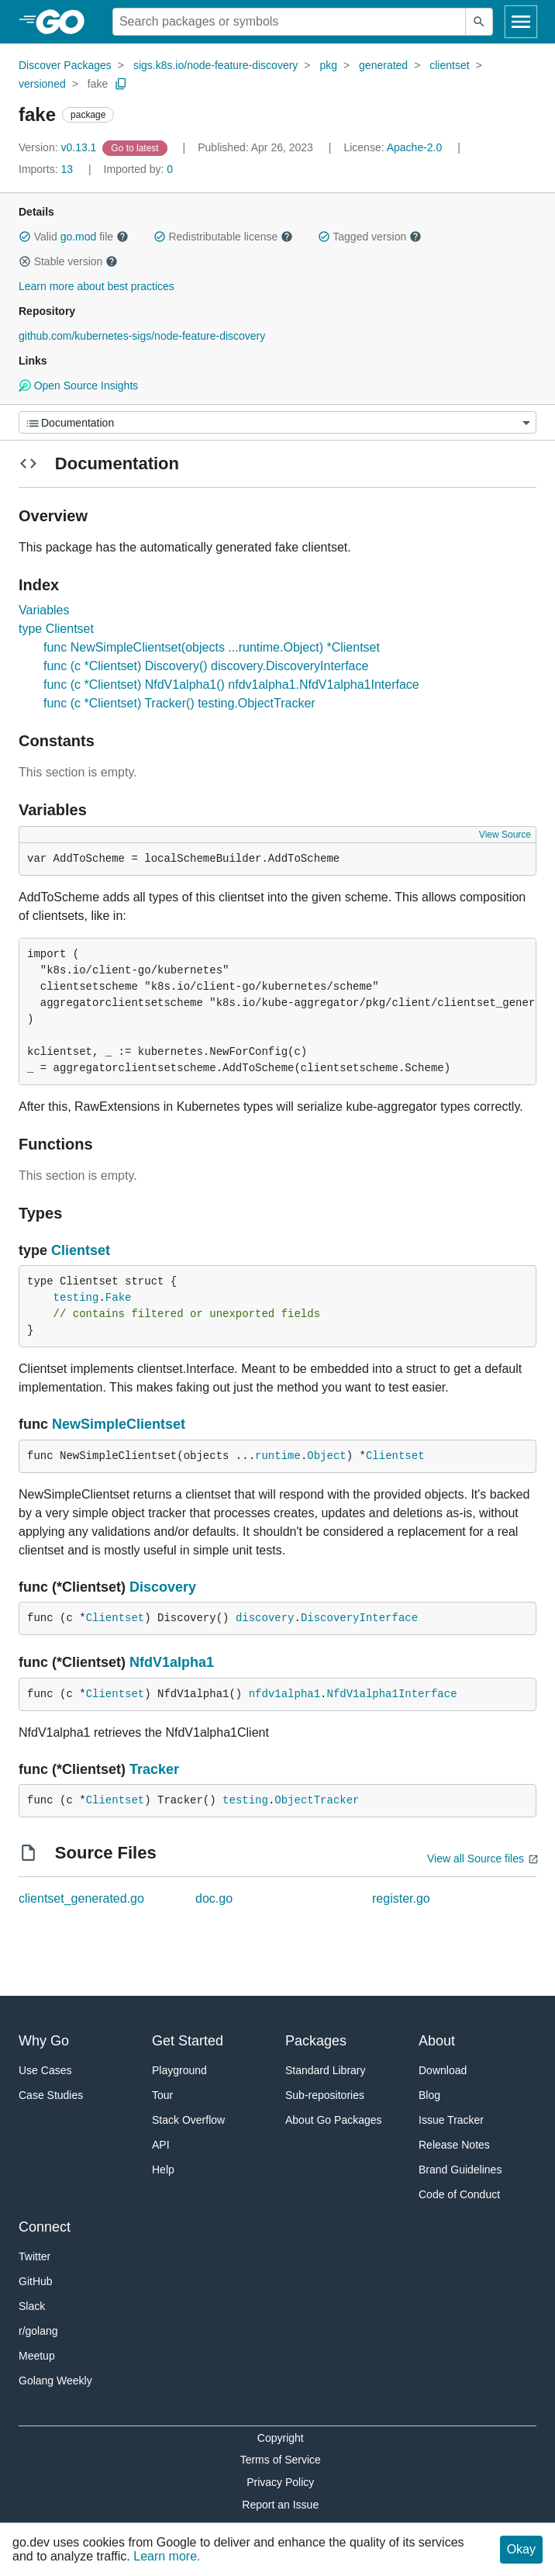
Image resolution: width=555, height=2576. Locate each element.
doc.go (214, 1898)
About (437, 2041)
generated (383, 65)
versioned (42, 84)
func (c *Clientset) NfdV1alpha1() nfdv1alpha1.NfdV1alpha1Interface (231, 684)
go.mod (78, 236)
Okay (521, 2549)
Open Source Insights (78, 385)
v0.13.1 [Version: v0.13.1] (59, 147)
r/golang (38, 2331)
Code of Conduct (459, 2194)
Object (326, 1456)
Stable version (68, 261)
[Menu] (277, 422)
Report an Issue (280, 2504)
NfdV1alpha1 (171, 1662)
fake (98, 84)
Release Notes (454, 2145)
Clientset (80, 1250)
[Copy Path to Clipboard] (121, 84)
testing (76, 1297)
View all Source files (475, 1858)
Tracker (154, 1769)
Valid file (74, 236)
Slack (32, 2306)
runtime (278, 1456)
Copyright (280, 2438)
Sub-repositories (324, 2095)
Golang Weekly (55, 2380)
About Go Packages (333, 2120)
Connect (45, 2227)
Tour (162, 2095)
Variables (44, 610)
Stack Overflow (188, 2120)
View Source (505, 834)
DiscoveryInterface (359, 1618)
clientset (449, 65)
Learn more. (166, 2556)
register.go (401, 1898)
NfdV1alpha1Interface (392, 1694)
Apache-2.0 (415, 147)
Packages (315, 2041)
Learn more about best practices (96, 286)
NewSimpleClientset (118, 1424)
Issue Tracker (451, 2120)
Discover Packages (65, 65)
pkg (328, 65)
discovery (265, 1618)
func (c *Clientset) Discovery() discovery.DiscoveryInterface (205, 666)
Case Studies (51, 2095)
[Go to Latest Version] (136, 147)
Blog (429, 2095)
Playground (179, 2070)
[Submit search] (479, 22)
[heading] (65, 21)
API (161, 2145)
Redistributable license (223, 236)
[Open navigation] (520, 21)
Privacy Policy (280, 2482)
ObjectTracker (316, 1800)
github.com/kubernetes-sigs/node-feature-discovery (142, 336)
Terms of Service (280, 2459)
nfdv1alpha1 (284, 1694)
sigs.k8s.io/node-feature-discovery (215, 65)
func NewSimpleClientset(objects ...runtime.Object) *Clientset (211, 647)
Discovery (162, 1587)
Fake (118, 1297)
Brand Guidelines (460, 2169)
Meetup (37, 2356)
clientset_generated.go (81, 1898)
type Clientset (56, 628)
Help (163, 2169)
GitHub (36, 2281)
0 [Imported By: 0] (139, 169)
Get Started (187, 2041)
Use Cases (45, 2070)
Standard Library (325, 2070)
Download (443, 2070)
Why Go (44, 2041)
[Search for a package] (289, 22)
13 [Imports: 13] (47, 169)
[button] (25, 236)
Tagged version (370, 236)
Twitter (34, 2256)
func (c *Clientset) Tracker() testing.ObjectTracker (179, 703)
